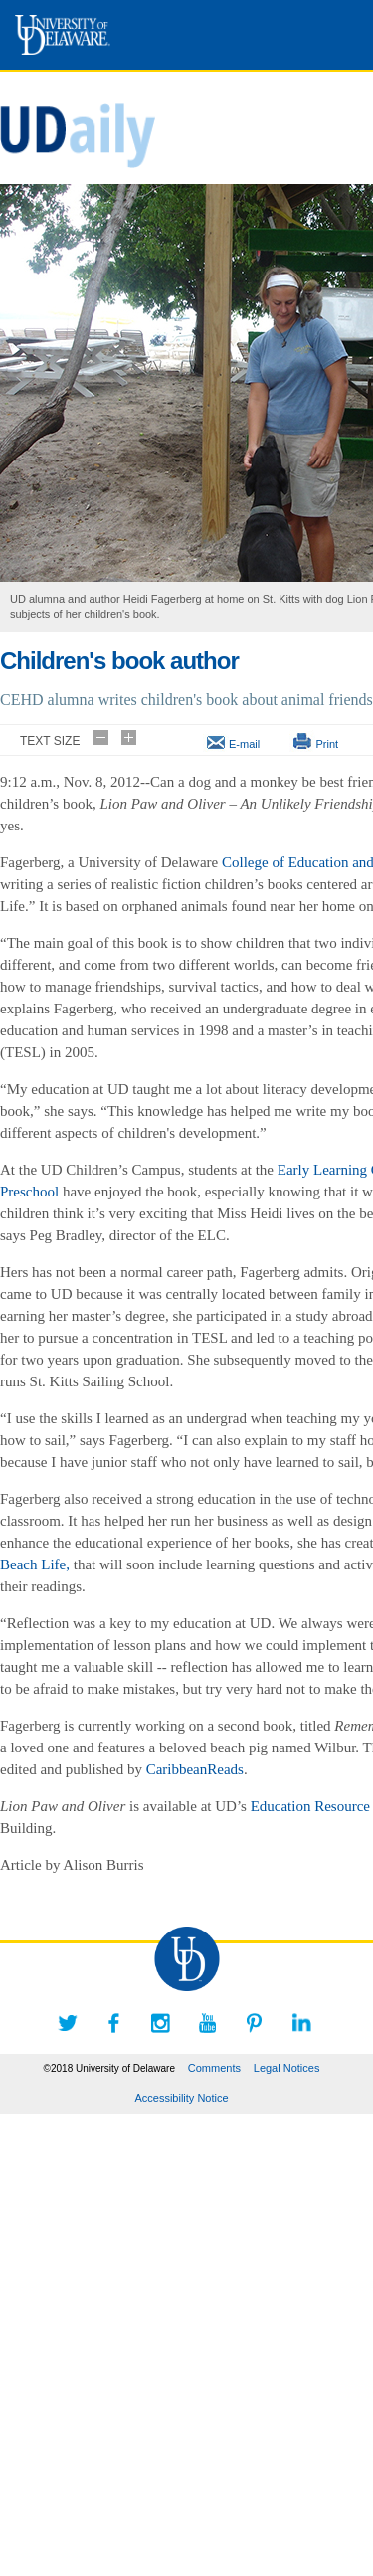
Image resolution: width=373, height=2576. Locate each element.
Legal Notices (287, 2068)
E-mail (244, 744)
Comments (214, 2068)
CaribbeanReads (195, 1769)
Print (326, 744)
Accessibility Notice (181, 2098)
